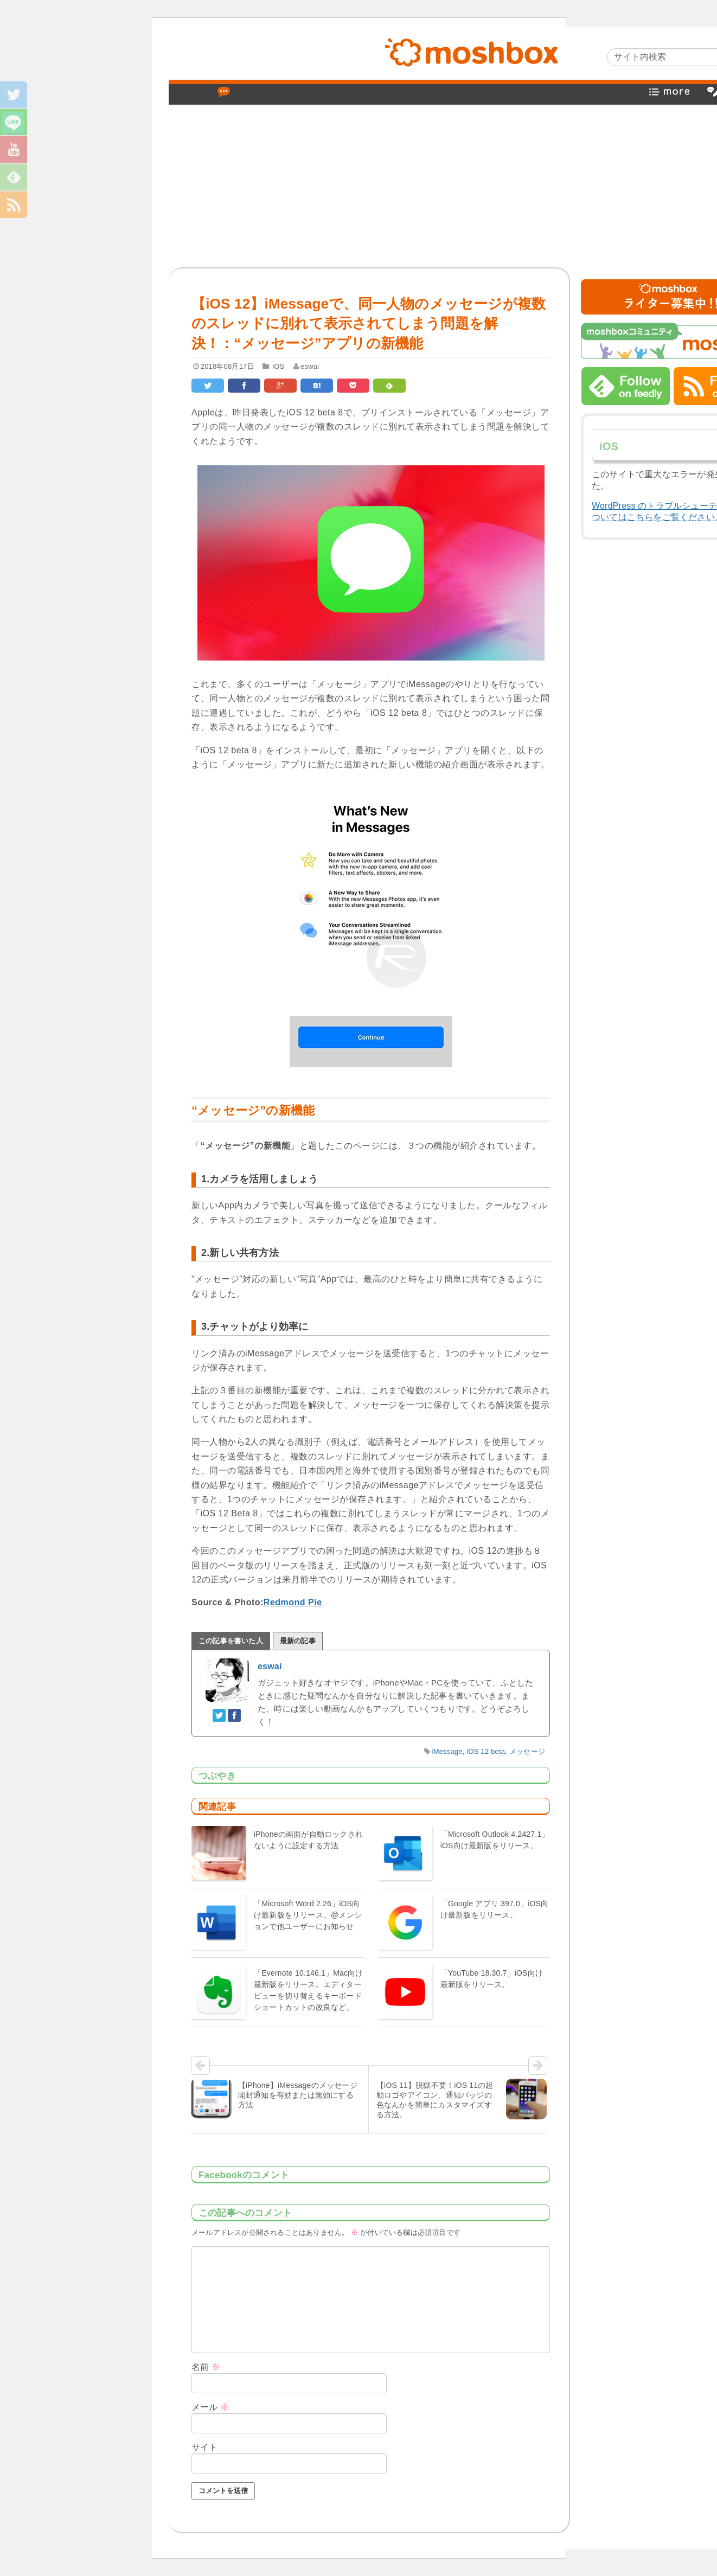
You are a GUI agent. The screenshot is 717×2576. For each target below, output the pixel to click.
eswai (309, 366)
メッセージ (527, 1751)
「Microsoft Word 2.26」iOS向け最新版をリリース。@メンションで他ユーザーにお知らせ (308, 1915)
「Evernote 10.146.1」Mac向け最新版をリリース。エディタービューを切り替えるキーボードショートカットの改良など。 (308, 1990)
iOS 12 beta (485, 1751)
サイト (204, 2447)
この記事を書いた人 (231, 1641)
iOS (278, 366)
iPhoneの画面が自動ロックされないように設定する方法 (308, 1840)
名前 (205, 2367)
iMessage (447, 1751)
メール (210, 2407)
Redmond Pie (293, 1602)
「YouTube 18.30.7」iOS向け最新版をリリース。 (491, 1979)
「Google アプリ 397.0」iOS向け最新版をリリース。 (494, 1909)
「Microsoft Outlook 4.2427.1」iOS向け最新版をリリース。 (494, 1840)
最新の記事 (298, 1641)
